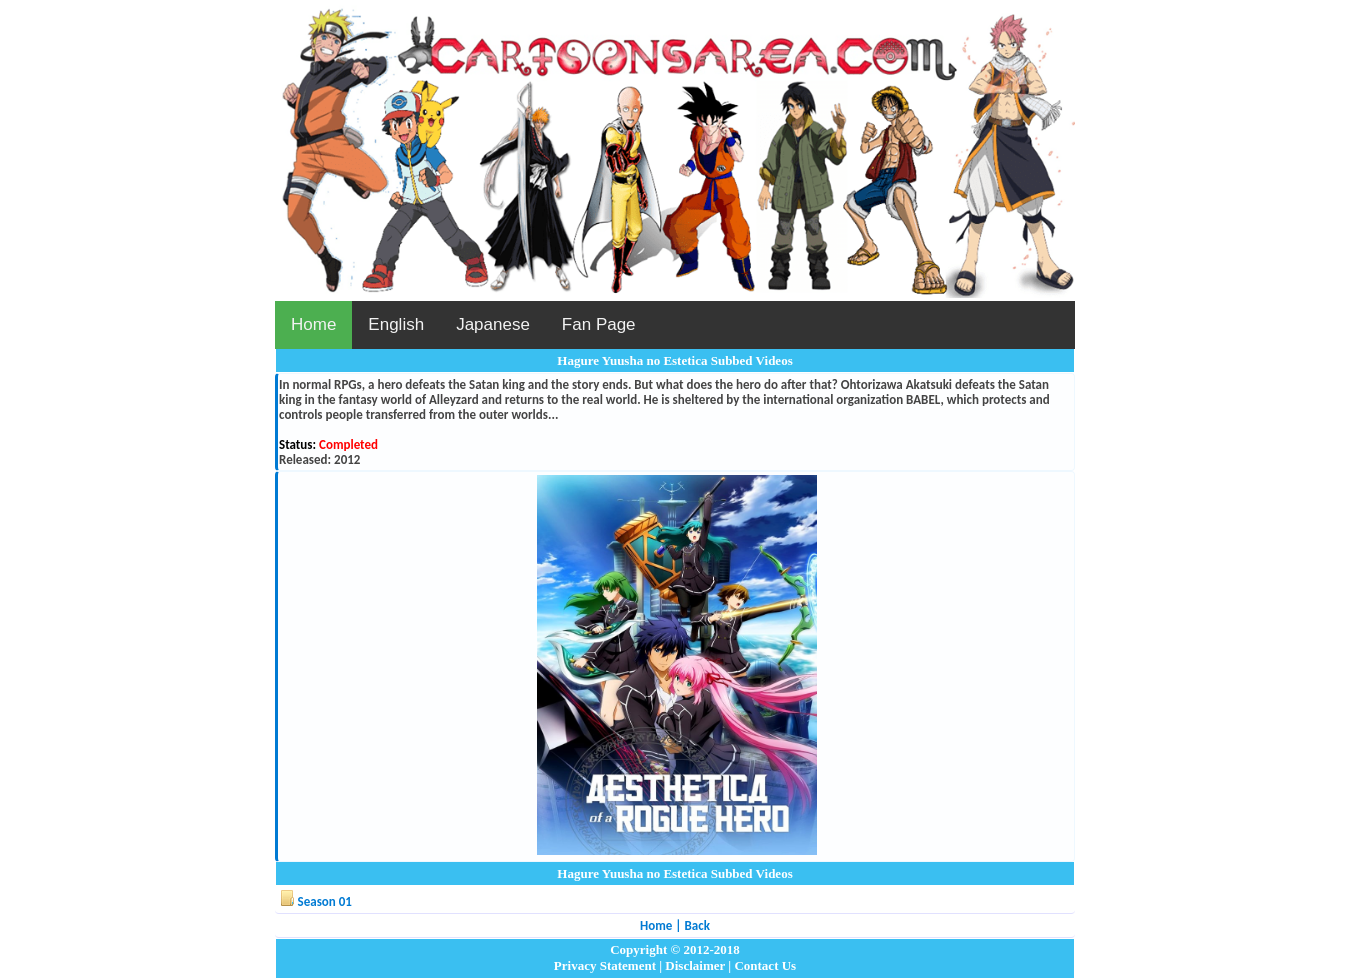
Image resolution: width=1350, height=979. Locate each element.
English (396, 324)
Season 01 (325, 901)
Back (696, 925)
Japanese (493, 324)
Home (313, 324)
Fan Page (599, 324)
